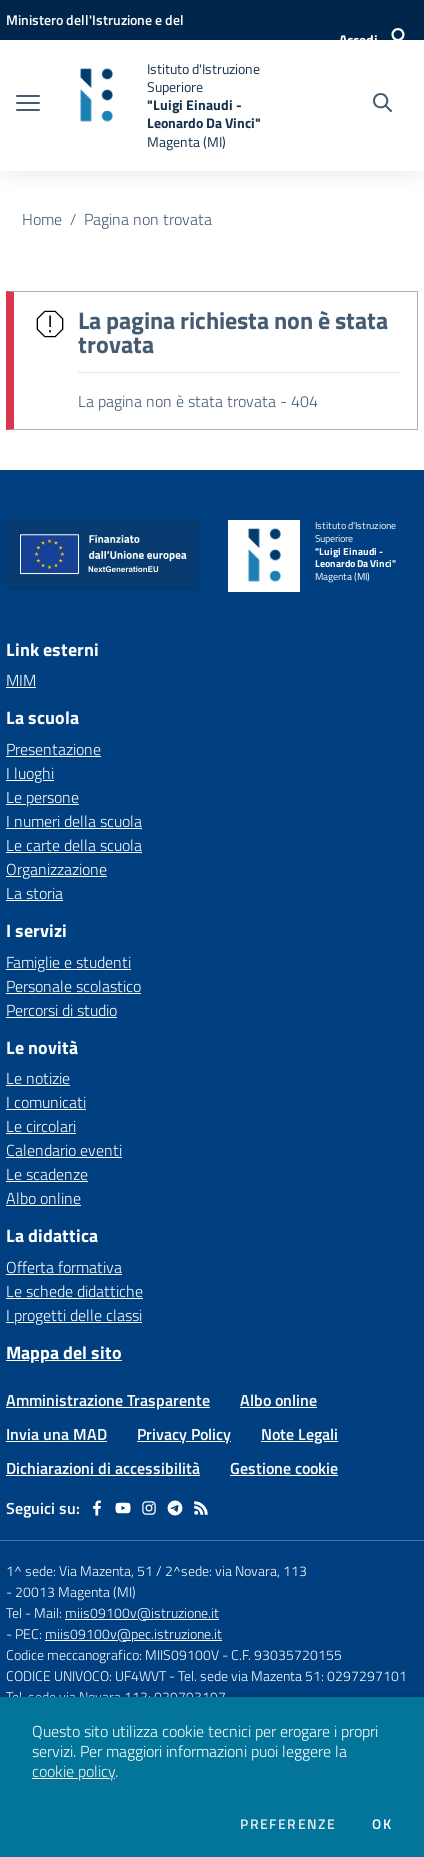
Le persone (42, 797)
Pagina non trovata (148, 219)
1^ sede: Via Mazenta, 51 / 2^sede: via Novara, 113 (156, 1570)
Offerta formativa (64, 1267)
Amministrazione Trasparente (108, 1400)
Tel (15, 1612)
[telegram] (175, 1508)
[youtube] (123, 1508)
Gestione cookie (284, 1468)
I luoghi (30, 773)
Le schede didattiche (74, 1291)
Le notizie (38, 1078)
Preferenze (288, 1824)
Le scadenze (47, 1174)
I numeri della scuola (74, 821)
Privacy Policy (184, 1434)
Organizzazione (56, 869)
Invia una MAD (56, 1434)
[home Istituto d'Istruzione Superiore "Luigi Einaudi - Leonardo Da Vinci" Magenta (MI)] (168, 105)
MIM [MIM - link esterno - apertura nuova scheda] (21, 680)
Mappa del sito (64, 1352)
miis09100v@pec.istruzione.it (133, 1633)
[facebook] (97, 1508)
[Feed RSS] (201, 1508)
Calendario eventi (64, 1150)
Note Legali (299, 1434)
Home (42, 219)
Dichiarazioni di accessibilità (103, 1468)
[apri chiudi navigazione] (28, 105)
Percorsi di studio (61, 1010)
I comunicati (46, 1102)
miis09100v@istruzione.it (142, 1612)
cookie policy (73, 1771)
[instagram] (149, 1508)
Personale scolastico (73, 986)
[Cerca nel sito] (382, 105)
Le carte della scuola (74, 845)
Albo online (43, 1198)
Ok (382, 1824)
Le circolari (41, 1126)
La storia (34, 893)
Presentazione (53, 749)
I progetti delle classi (74, 1315)
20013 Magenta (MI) (75, 1591)
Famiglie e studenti (68, 962)
